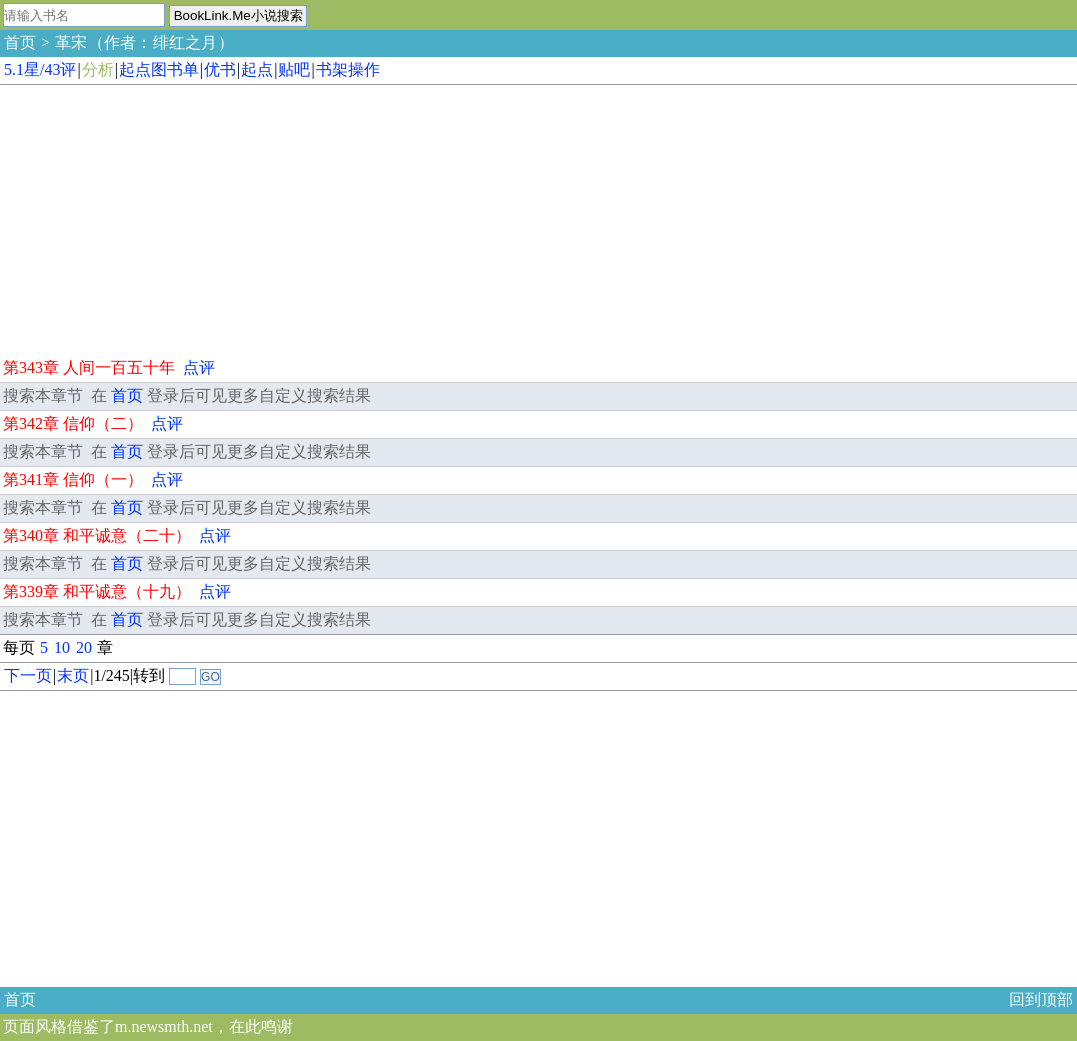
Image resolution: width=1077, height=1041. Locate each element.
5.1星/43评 (40, 69)
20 (84, 647)
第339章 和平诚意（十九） (97, 591)
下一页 (28, 675)
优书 (220, 69)
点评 (199, 367)
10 (62, 647)
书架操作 (348, 69)
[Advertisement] (150, 218)
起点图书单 (159, 69)
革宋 (71, 42)
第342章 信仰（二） (73, 423)
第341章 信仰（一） (73, 479)
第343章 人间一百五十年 (89, 367)
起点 (257, 69)
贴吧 (294, 69)
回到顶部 (1041, 999)
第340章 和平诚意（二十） (97, 535)
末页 (73, 675)
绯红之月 (185, 42)
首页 (20, 42)
